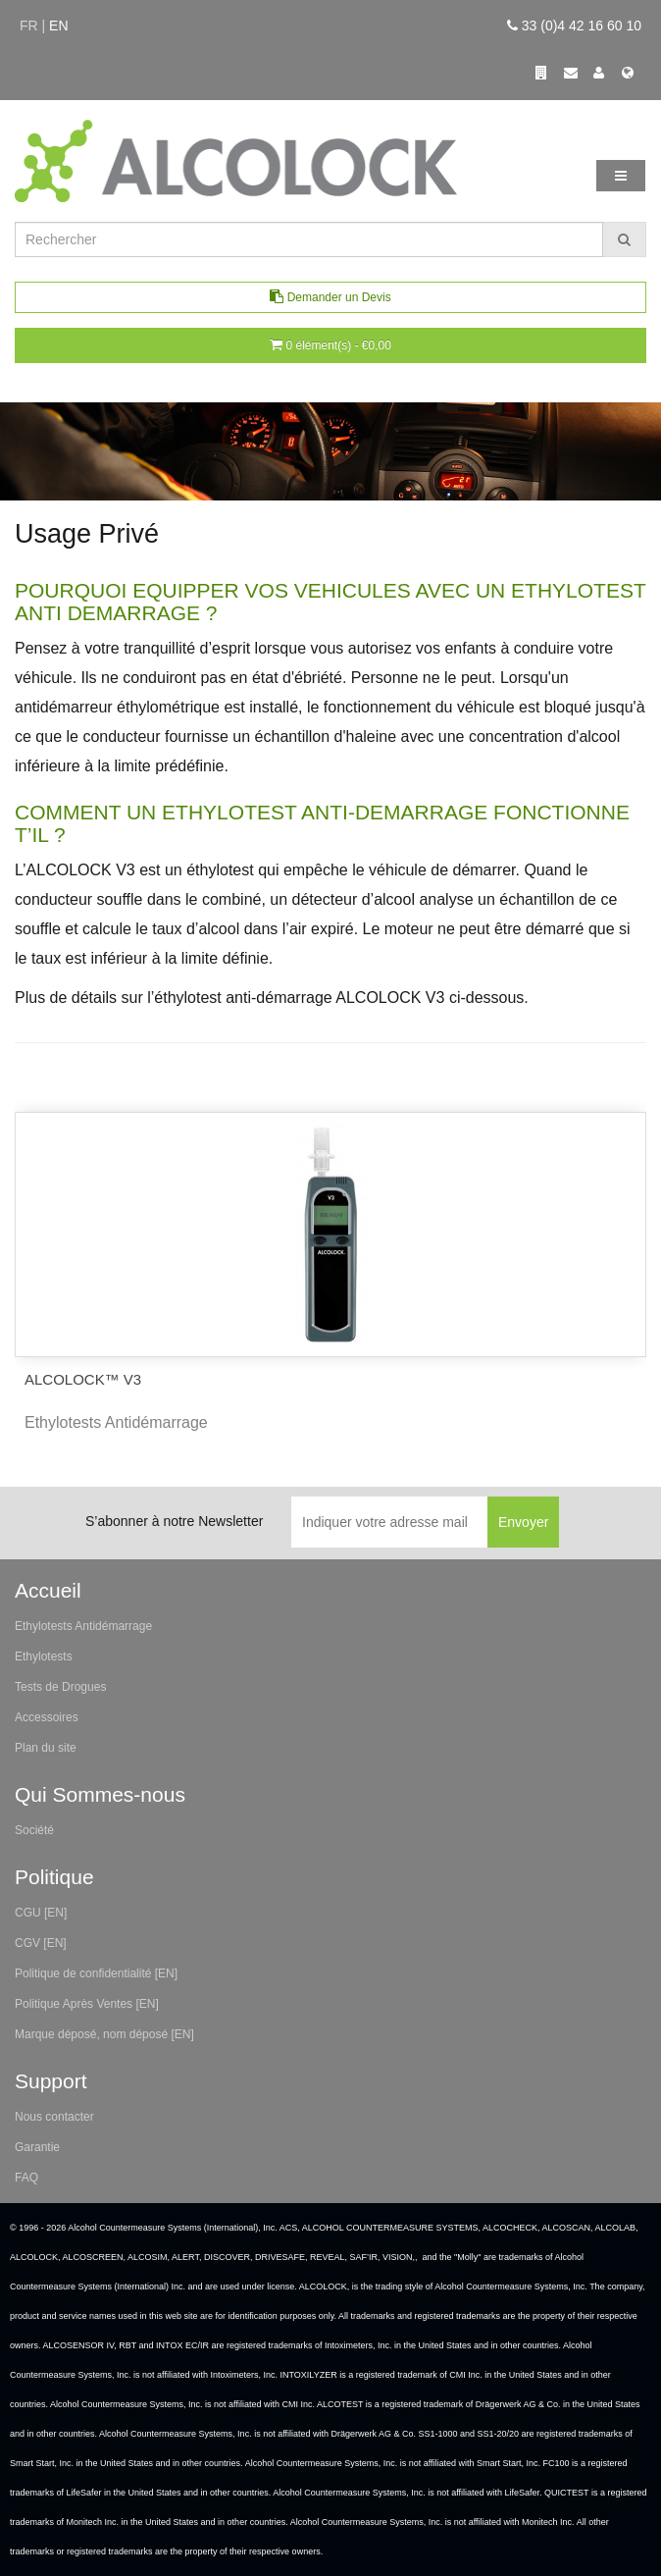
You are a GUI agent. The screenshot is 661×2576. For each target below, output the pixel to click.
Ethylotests (44, 1656)
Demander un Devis (330, 296)
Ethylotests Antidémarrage (83, 1626)
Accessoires (46, 1717)
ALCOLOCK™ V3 (83, 1379)
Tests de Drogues (60, 1687)
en (58, 25)
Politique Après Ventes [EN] (87, 2004)
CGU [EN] (41, 1912)
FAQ (26, 2177)
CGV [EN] (41, 1943)
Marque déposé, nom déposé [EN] (104, 2034)
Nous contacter (54, 2117)
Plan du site (45, 1748)
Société (34, 1830)
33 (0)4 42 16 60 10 (574, 25)
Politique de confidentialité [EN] (96, 1973)
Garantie (37, 2147)
